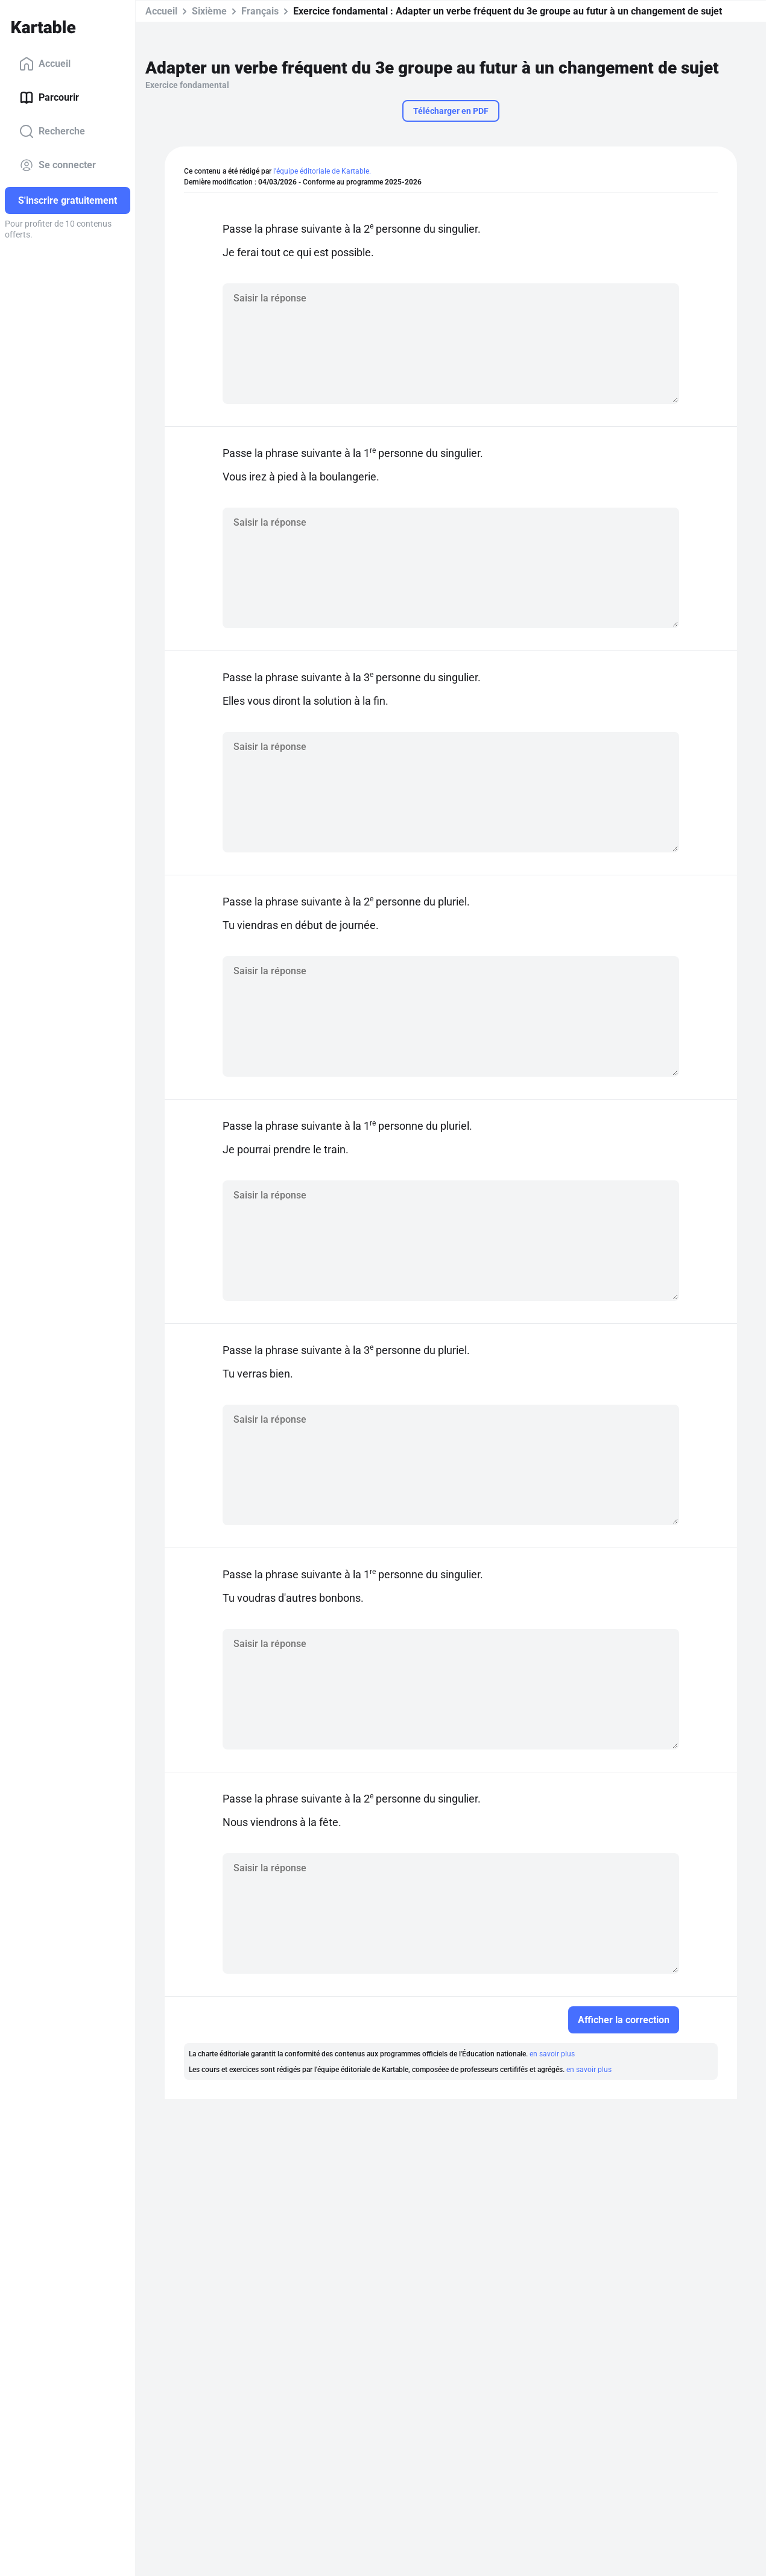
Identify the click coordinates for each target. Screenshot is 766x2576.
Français (260, 11)
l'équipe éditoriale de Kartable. (322, 171)
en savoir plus (552, 2054)
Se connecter (57, 165)
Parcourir (49, 97)
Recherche (52, 131)
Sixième (209, 11)
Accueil (45, 64)
